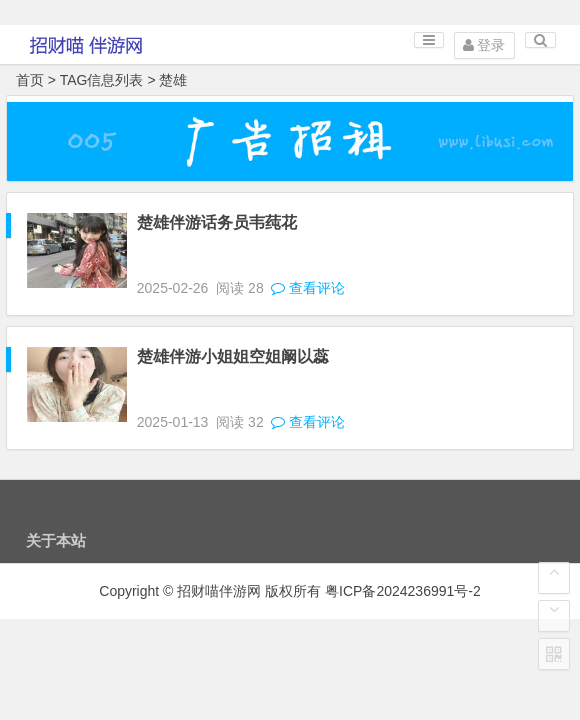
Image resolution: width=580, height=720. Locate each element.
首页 (30, 80)
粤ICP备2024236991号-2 (403, 591)
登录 (484, 45)
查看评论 (307, 288)
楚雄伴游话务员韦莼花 (217, 222)
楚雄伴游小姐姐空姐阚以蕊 (233, 356)
